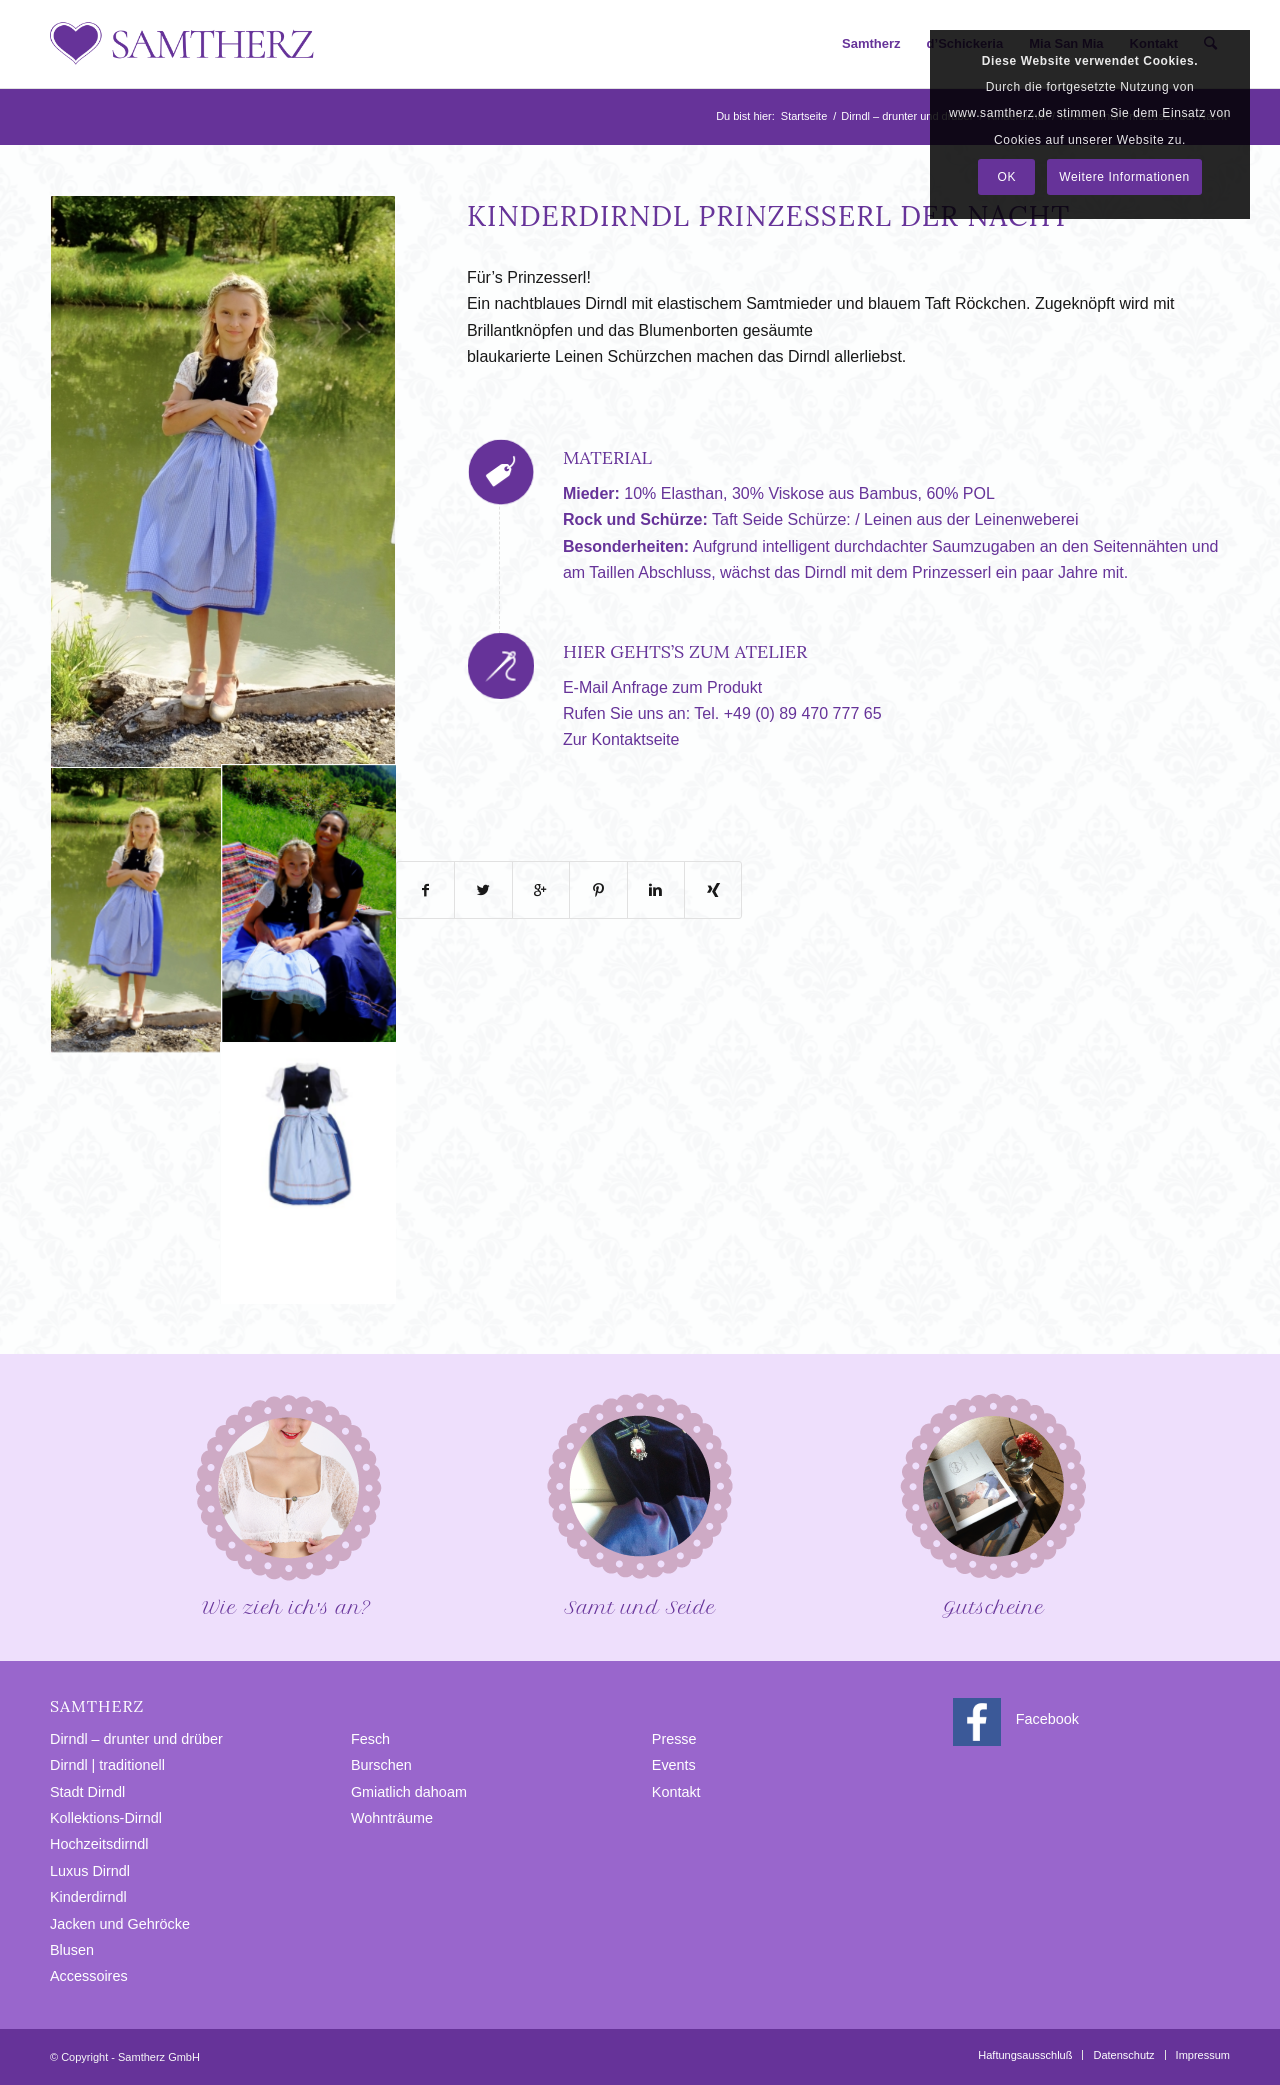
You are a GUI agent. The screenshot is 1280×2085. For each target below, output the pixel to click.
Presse (674, 1739)
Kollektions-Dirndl (106, 1818)
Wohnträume (392, 1818)
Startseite (804, 116)
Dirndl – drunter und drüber (907, 116)
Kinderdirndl (88, 1897)
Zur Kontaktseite (621, 739)
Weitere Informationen (1124, 177)
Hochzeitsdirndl (99, 1844)
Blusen (72, 1950)
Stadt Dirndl (87, 1792)
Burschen (381, 1765)
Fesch (370, 1739)
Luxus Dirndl (90, 1871)
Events (674, 1765)
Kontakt (676, 1792)
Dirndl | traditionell (107, 1765)
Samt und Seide (640, 1503)
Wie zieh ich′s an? (287, 1503)
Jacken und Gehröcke (120, 1924)
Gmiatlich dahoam (409, 1792)
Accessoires (89, 1976)
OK (1007, 177)
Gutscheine (993, 1503)
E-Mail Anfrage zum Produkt (662, 687)
